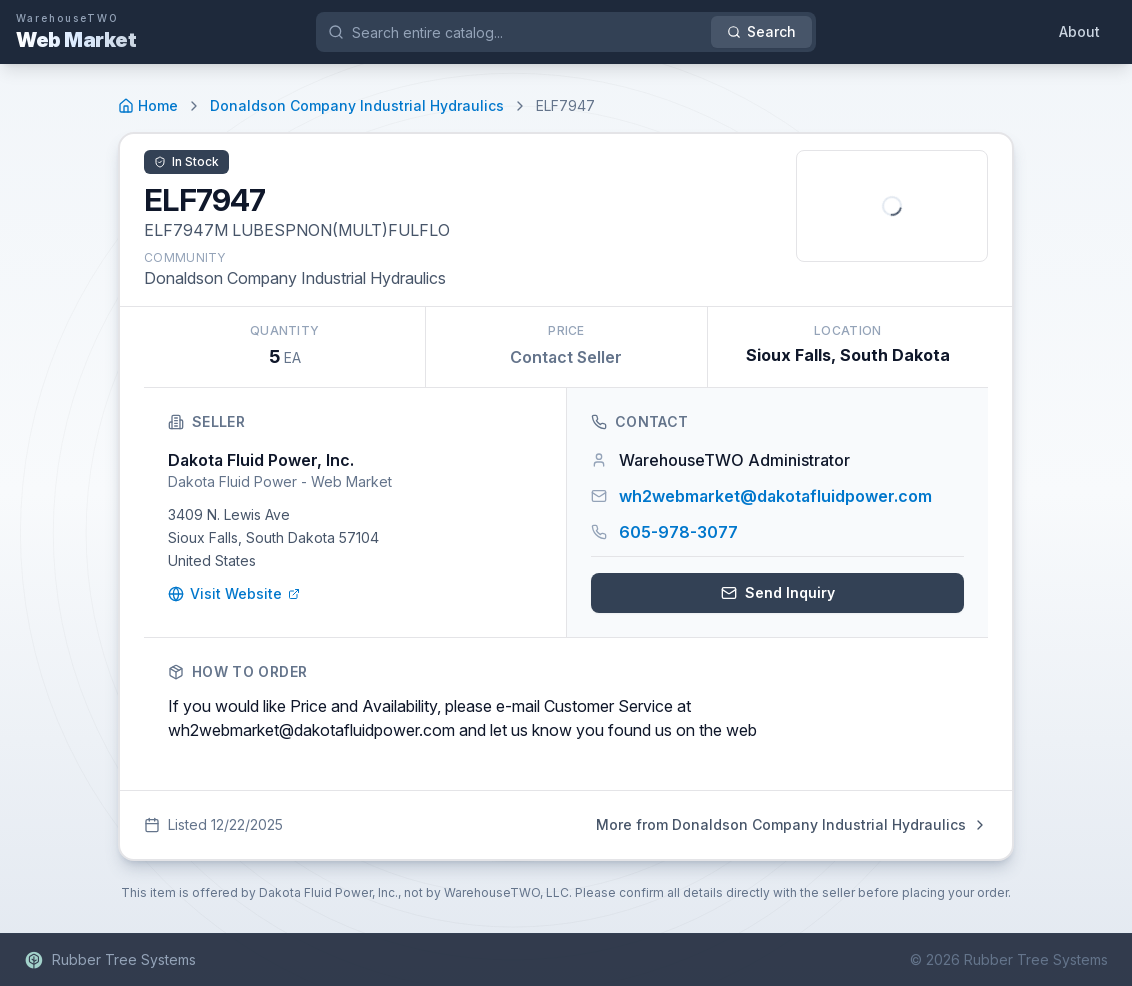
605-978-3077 (678, 532)
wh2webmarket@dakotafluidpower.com (775, 496)
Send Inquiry (778, 592)
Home (148, 105)
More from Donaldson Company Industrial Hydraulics (792, 824)
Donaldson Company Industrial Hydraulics (357, 105)
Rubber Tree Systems (110, 960)
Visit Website (234, 593)
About (1079, 31)
